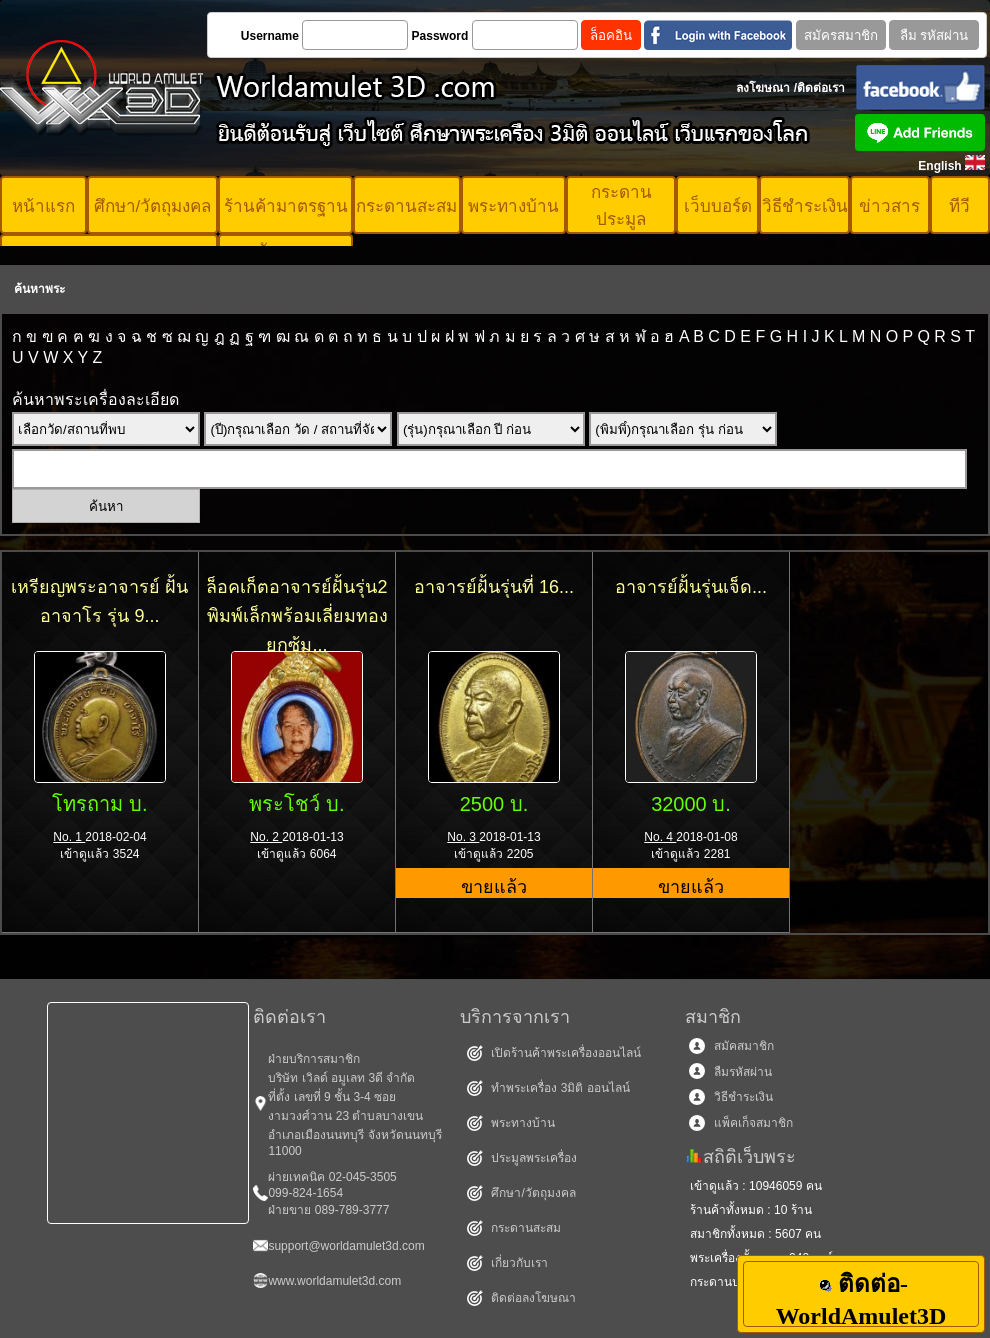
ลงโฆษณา (763, 88)
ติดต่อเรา (821, 88)
